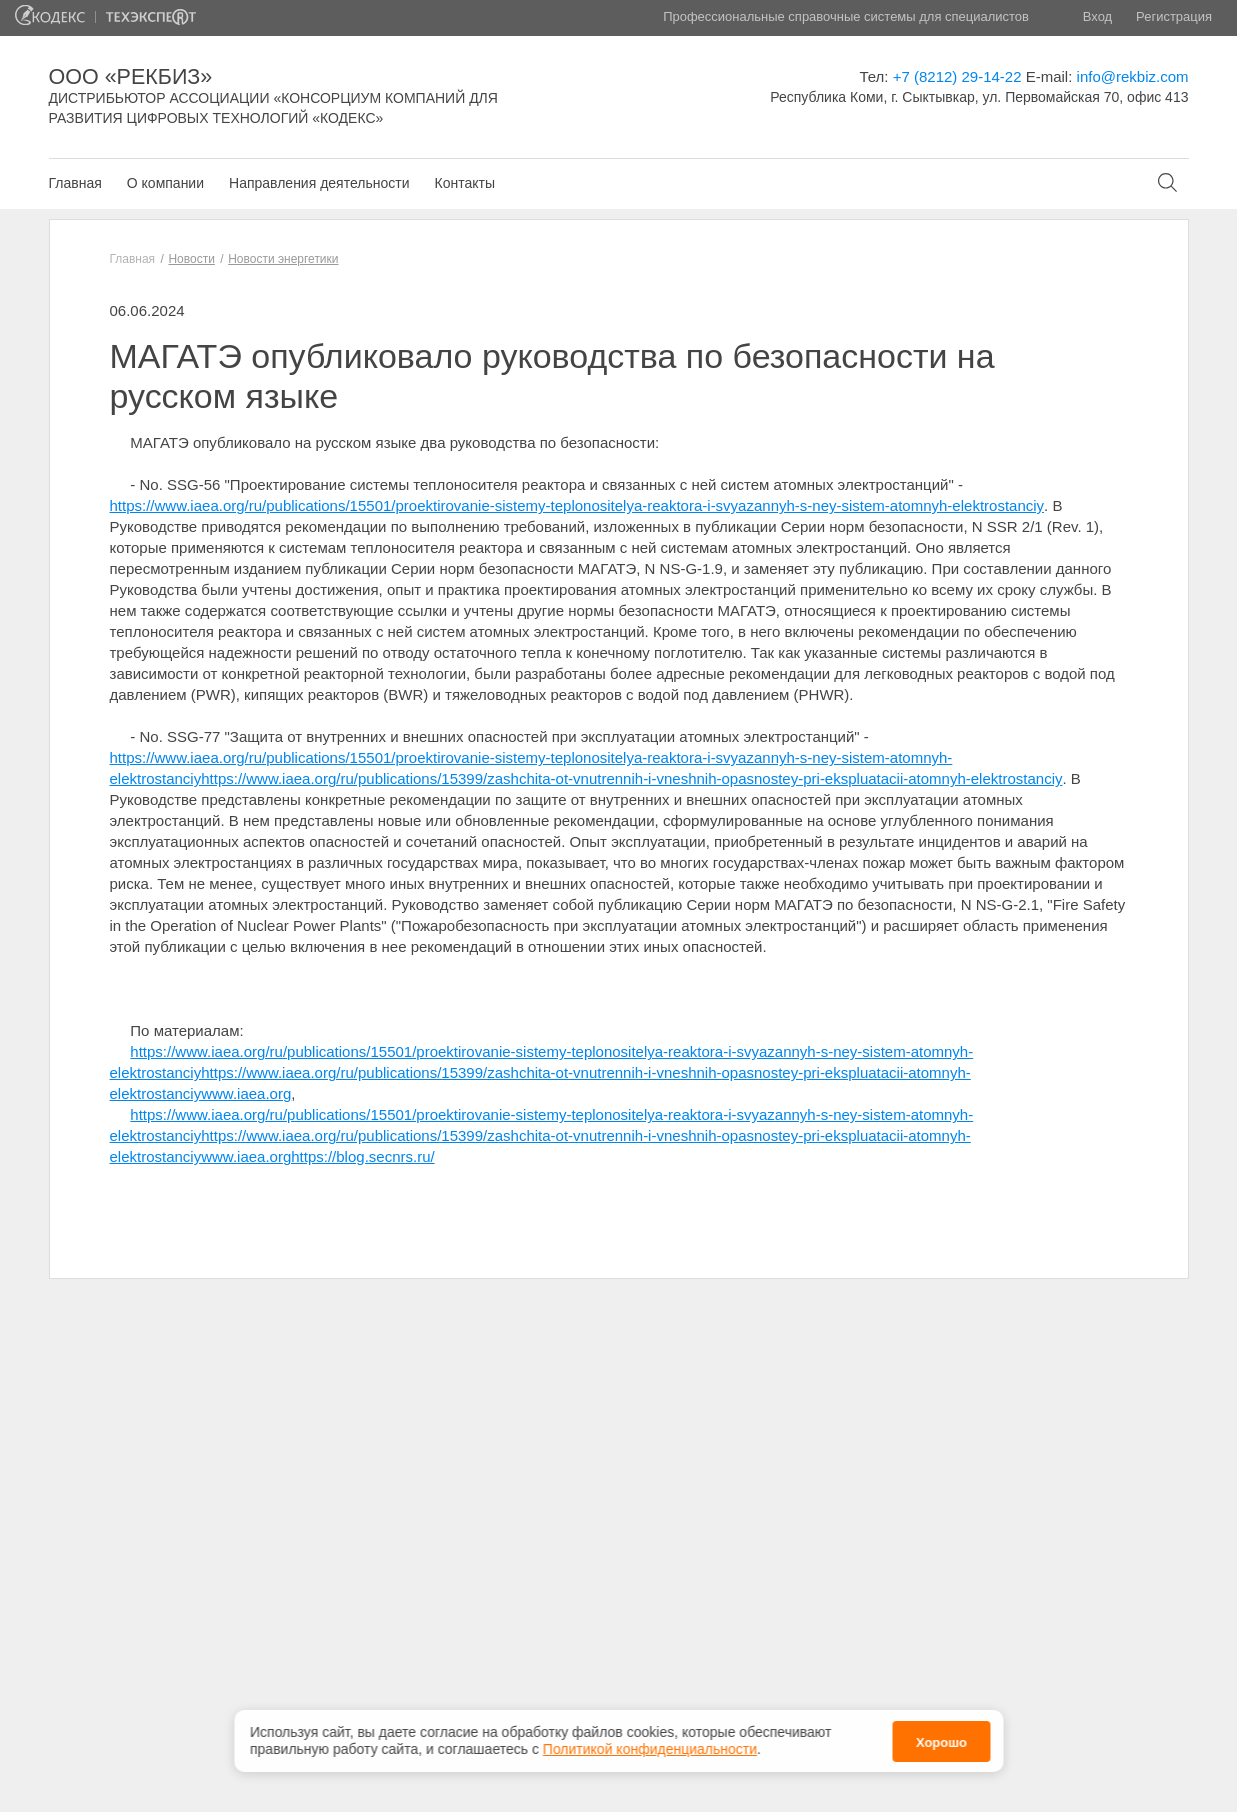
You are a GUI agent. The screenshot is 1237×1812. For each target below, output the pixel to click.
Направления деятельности (319, 183)
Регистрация (1174, 16)
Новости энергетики (283, 259)
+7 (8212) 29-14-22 (957, 76)
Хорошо (941, 1736)
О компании (165, 183)
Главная (75, 183)
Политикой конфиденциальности (650, 1744)
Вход (1097, 16)
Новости (191, 259)
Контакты (464, 183)
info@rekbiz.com (1133, 76)
